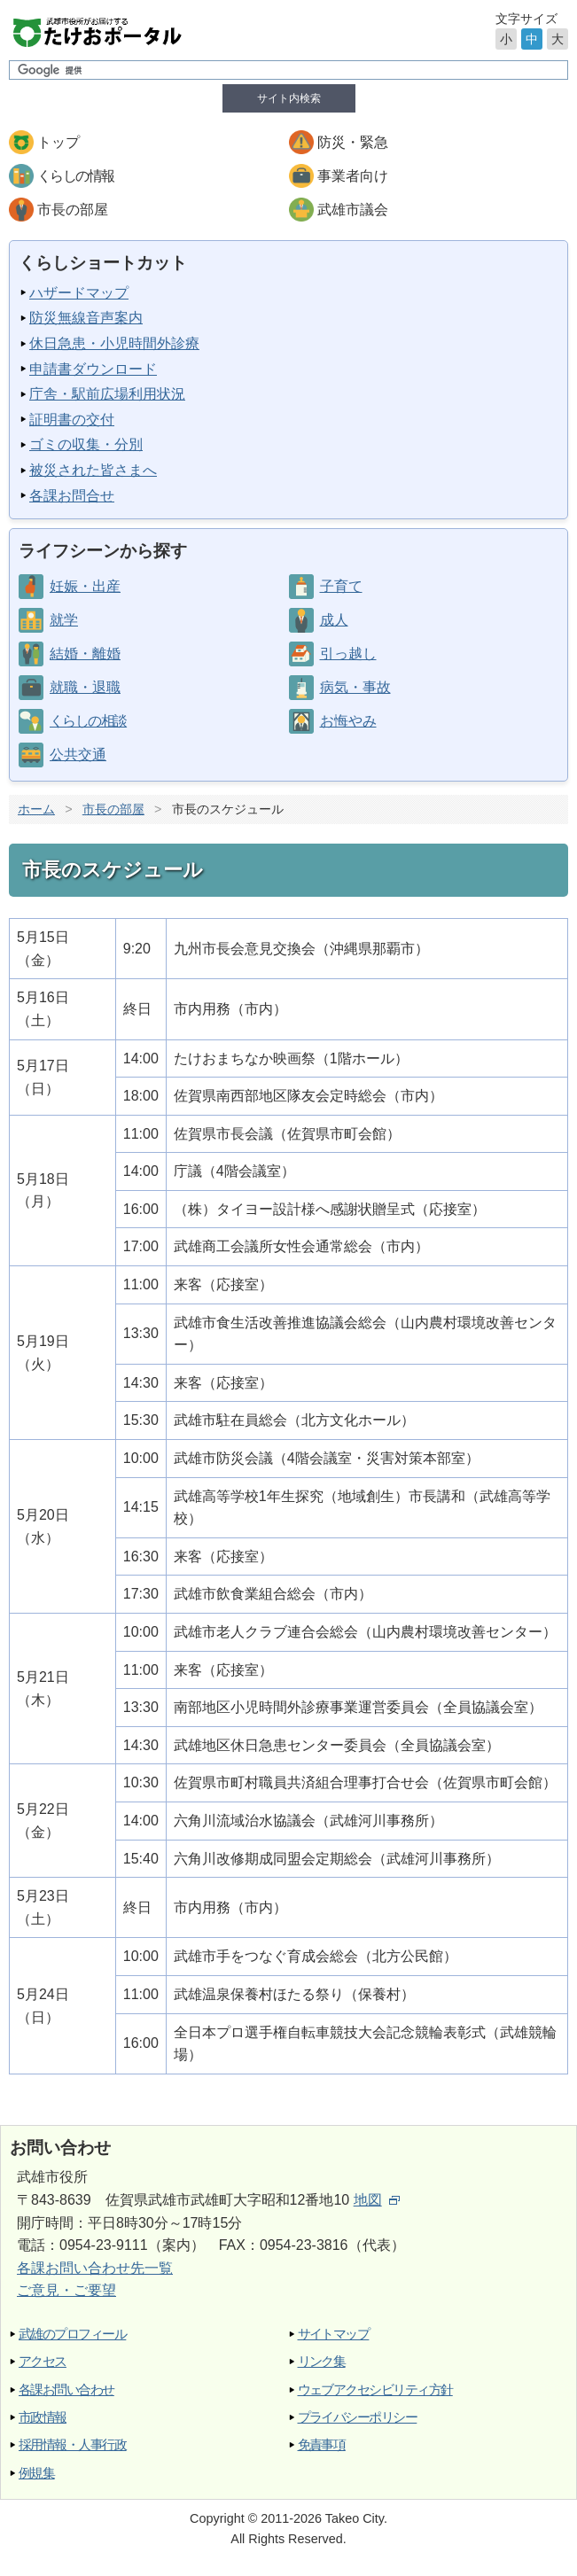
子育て (341, 586)
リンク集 (322, 2361)
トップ (58, 142)
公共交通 (78, 754)
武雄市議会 (352, 209)
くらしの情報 (75, 175)
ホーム (36, 809)
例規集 (36, 2472)
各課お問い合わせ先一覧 (95, 2268)
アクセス (42, 2361)
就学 (64, 619)
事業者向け (352, 175)
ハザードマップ (79, 292)
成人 (334, 619)
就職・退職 (85, 687)
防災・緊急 (352, 142)
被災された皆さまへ (93, 470)
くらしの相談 (88, 720)
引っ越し (348, 653)
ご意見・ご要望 (66, 2290)
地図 (377, 2199)
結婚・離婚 (85, 653)
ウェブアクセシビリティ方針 (375, 2389)
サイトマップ (334, 2333)
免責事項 (322, 2444)
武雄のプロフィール (72, 2333)
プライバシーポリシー (357, 2416)
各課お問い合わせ (66, 2389)
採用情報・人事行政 (72, 2444)
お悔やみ (348, 720)
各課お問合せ (71, 495)
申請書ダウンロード (93, 369)
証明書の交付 (71, 419)
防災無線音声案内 (86, 317)
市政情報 (42, 2416)
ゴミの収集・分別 (86, 444)
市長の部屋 (72, 209)
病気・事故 (355, 687)
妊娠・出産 (85, 586)
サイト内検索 (289, 98)
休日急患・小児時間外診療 (114, 343)
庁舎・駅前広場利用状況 (107, 393)
